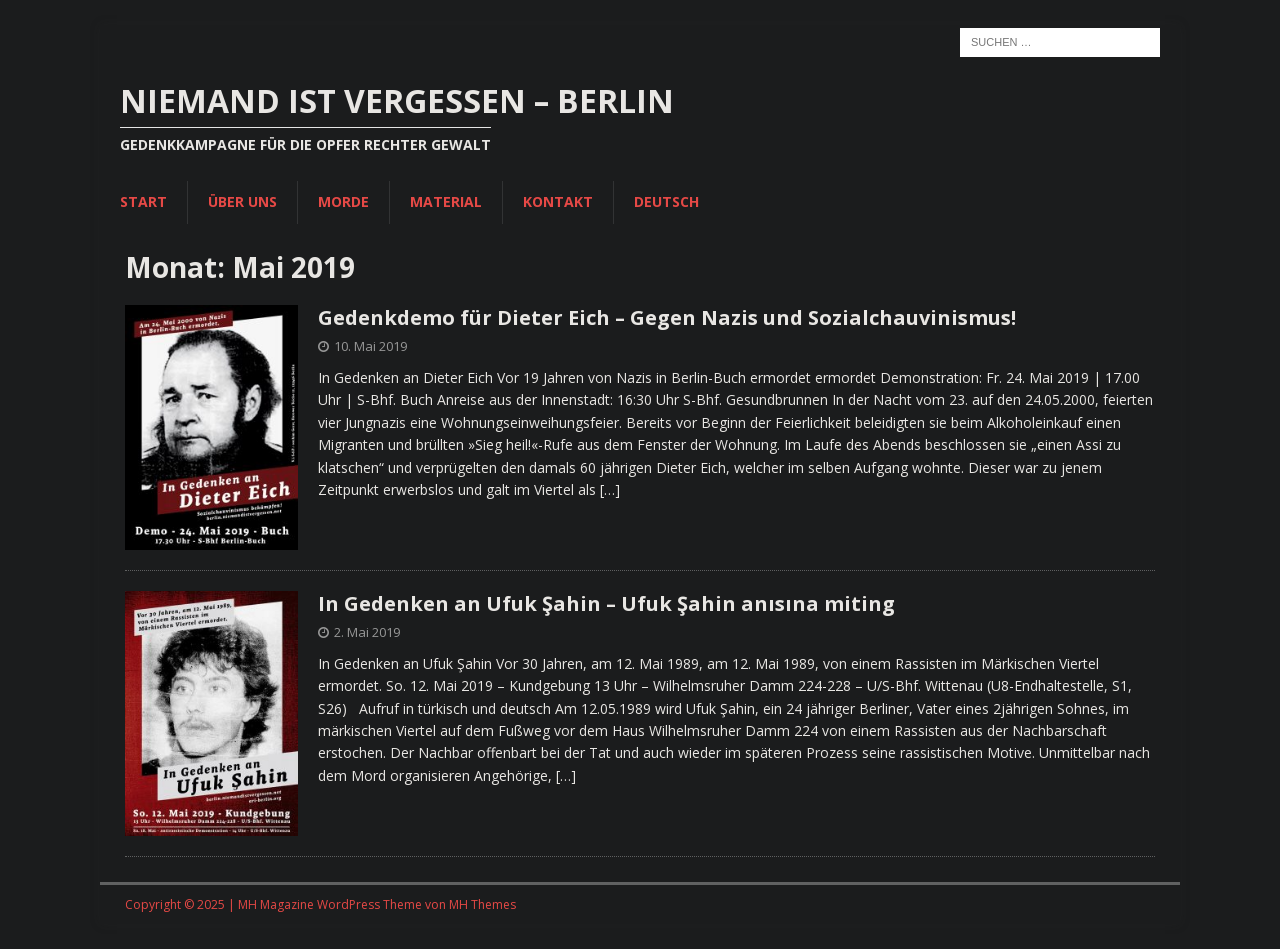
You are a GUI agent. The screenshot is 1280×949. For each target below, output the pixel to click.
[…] (610, 489)
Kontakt (558, 201)
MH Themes (482, 904)
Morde (343, 201)
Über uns (242, 201)
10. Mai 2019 (370, 346)
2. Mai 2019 (367, 632)
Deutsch (666, 201)
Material (446, 201)
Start (143, 201)
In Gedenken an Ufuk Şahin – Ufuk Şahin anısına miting (606, 603)
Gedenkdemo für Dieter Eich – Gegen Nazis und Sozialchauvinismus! (667, 317)
